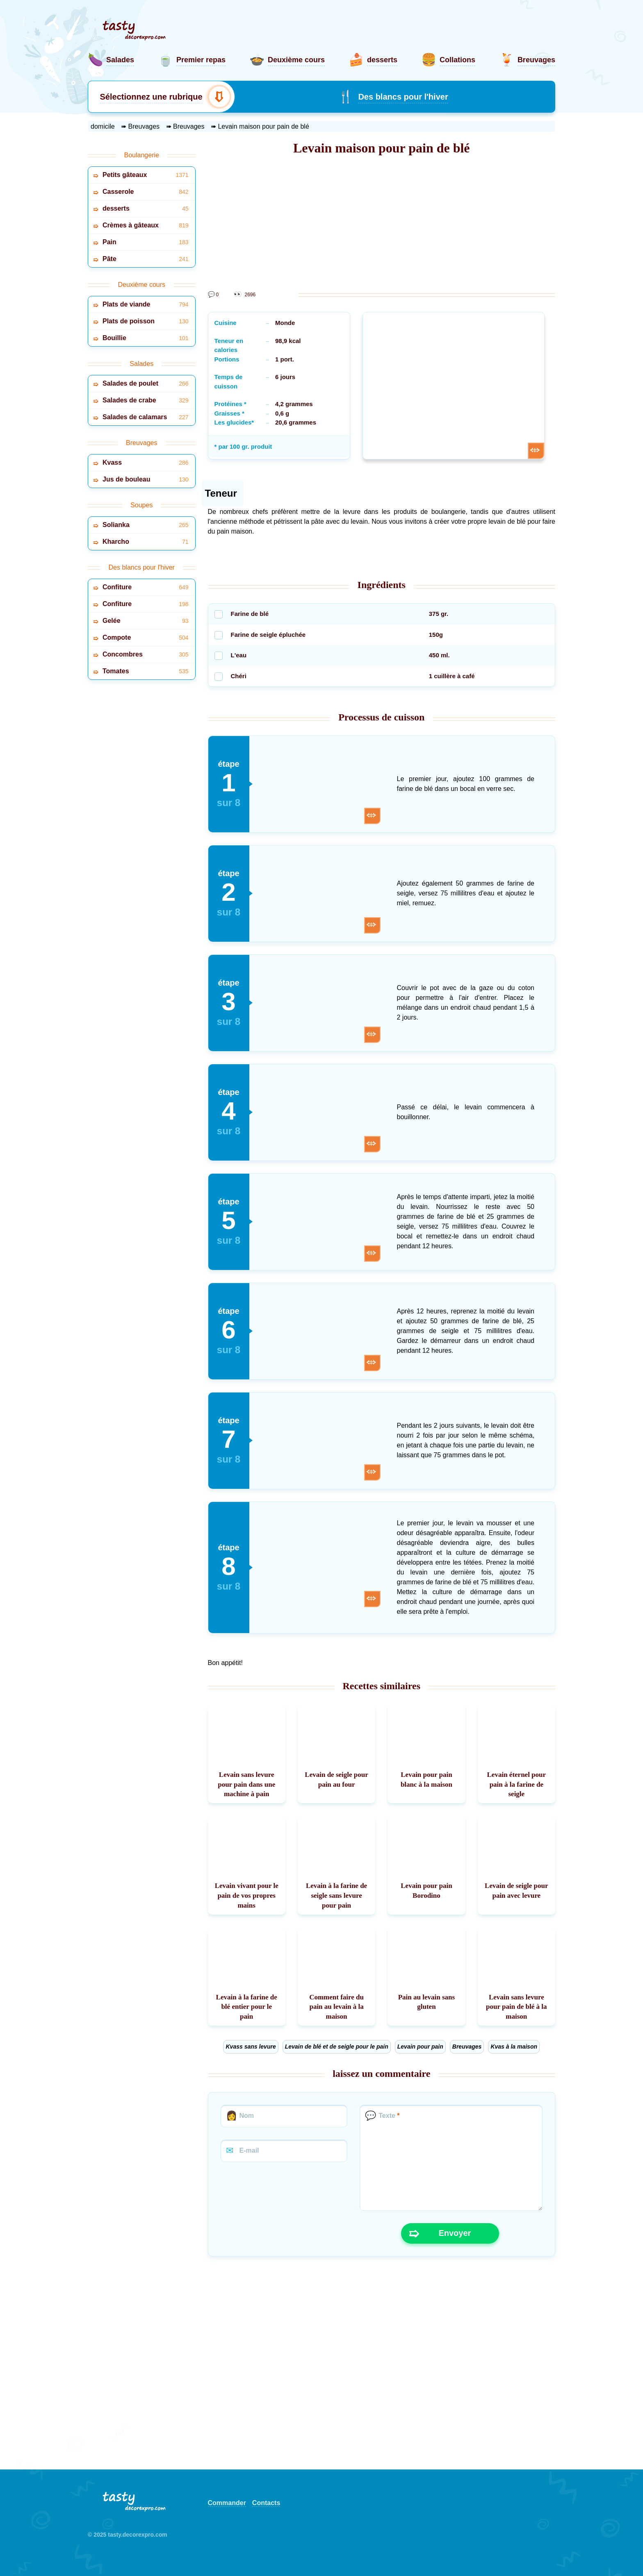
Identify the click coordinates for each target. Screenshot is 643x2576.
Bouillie (146, 338)
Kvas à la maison (513, 2046)
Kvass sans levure (251, 2046)
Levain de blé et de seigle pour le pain (336, 2046)
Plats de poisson (146, 321)
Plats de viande (146, 304)
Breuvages (467, 2046)
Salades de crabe (146, 400)
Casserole (146, 192)
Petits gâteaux (146, 175)
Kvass (146, 463)
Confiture (146, 587)
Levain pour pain (420, 2046)
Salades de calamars (146, 417)
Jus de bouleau (146, 479)
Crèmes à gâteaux (146, 225)
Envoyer (439, 2233)
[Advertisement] (382, 225)
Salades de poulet (146, 383)
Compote (146, 638)
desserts (146, 208)
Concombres (146, 654)
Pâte (146, 259)
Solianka (146, 525)
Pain (146, 242)
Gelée (146, 621)
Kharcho (146, 542)
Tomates (146, 671)
